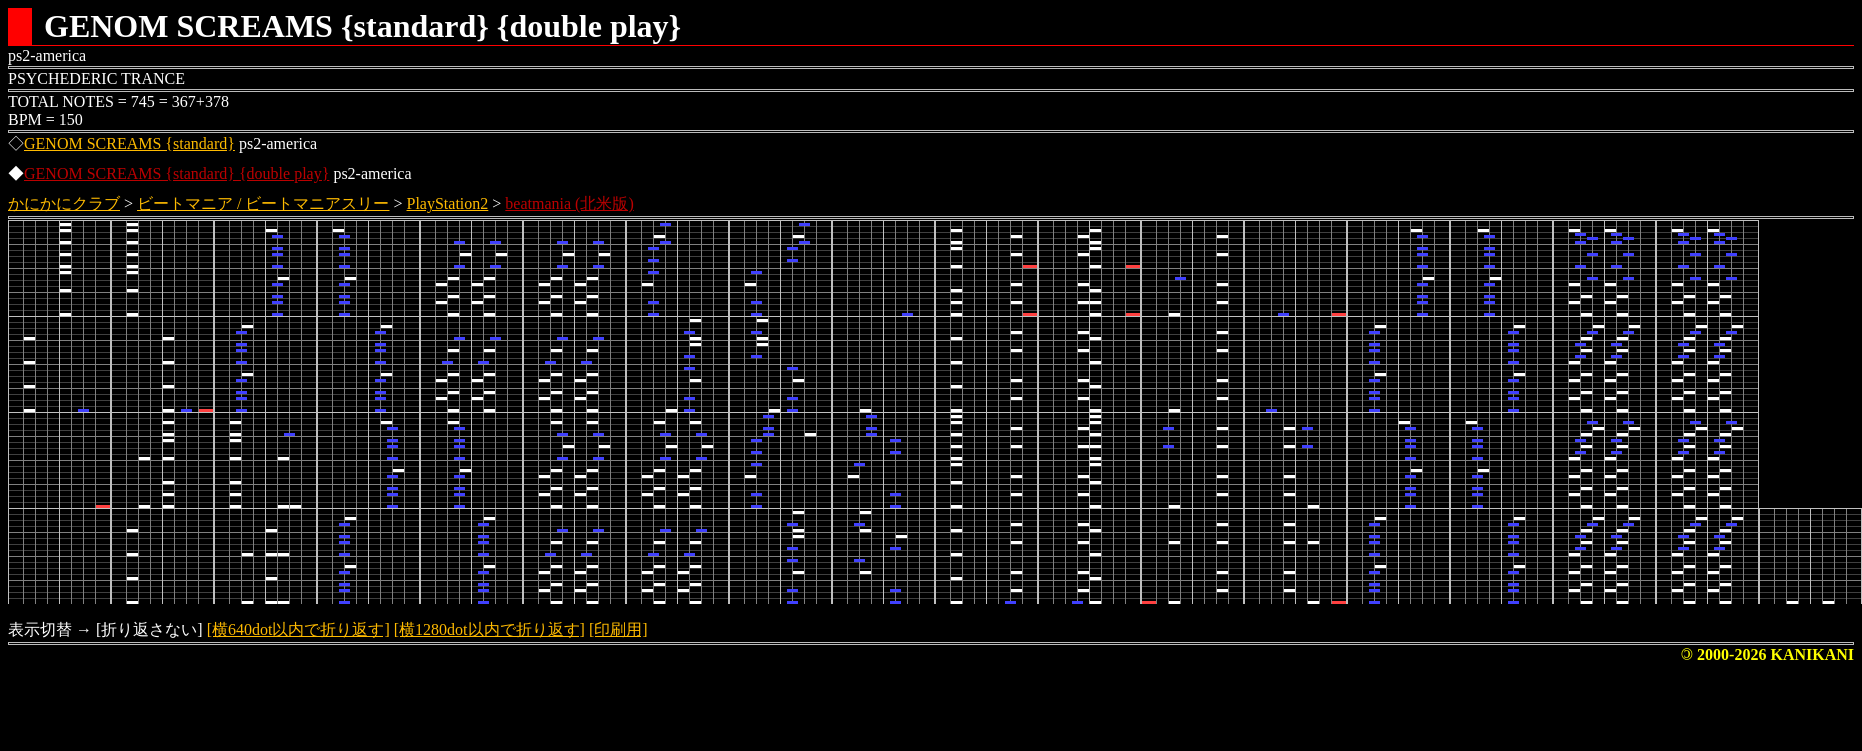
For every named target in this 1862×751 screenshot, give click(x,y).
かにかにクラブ (64, 203)
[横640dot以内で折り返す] (298, 629)
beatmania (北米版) (569, 203)
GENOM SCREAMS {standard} (129, 143)
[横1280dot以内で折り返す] (489, 629)
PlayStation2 (448, 203)
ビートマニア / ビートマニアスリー (263, 203)
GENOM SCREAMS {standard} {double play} (176, 173)
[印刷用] (618, 629)
